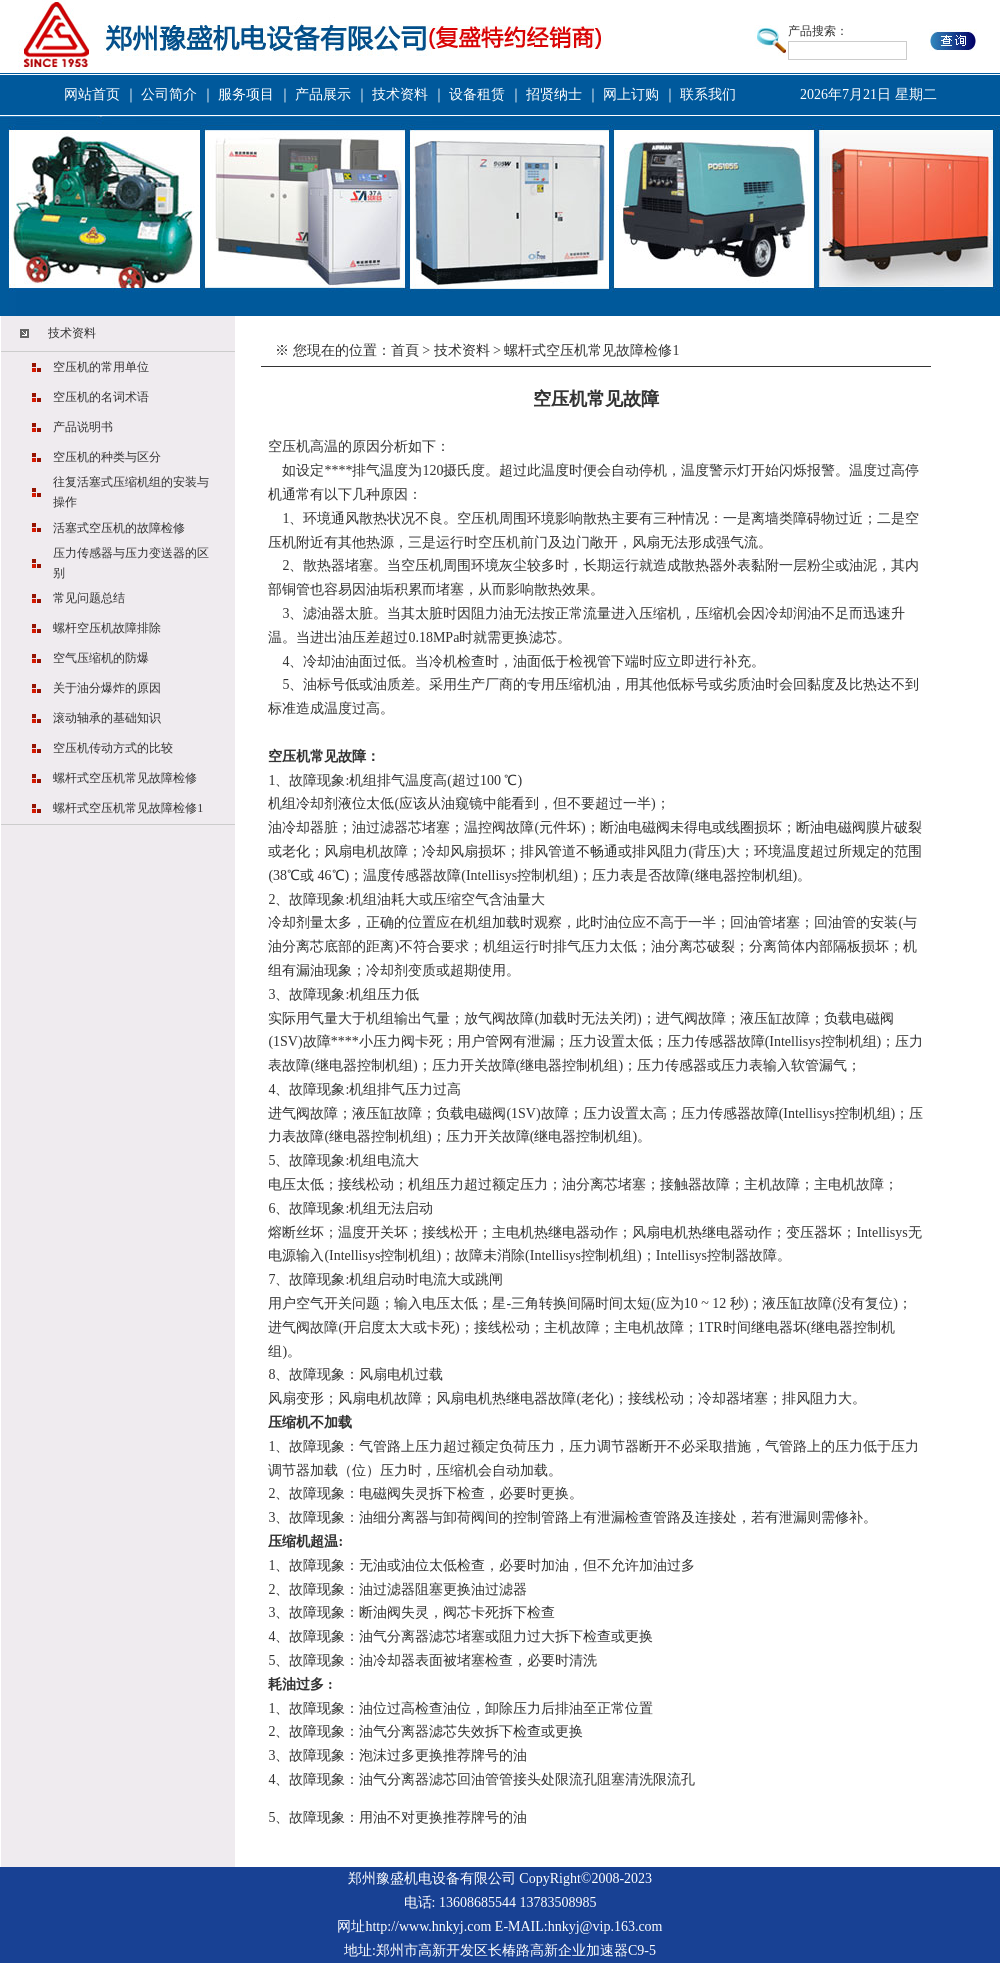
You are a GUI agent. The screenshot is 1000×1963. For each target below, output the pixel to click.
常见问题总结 (89, 598)
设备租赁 (477, 94)
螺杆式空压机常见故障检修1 (128, 808)
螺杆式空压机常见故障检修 (125, 778)
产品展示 (323, 94)
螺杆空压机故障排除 (107, 628)
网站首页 (92, 94)
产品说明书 (83, 427)
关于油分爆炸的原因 (107, 688)
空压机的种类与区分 (107, 457)
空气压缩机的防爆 (101, 658)
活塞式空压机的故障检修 (119, 528)
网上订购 (631, 94)
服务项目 (246, 94)
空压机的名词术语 (101, 397)
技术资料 (400, 94)
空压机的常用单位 (101, 367)
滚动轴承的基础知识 (107, 718)
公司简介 (169, 94)
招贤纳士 (554, 94)
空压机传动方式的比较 (113, 748)
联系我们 (708, 94)
